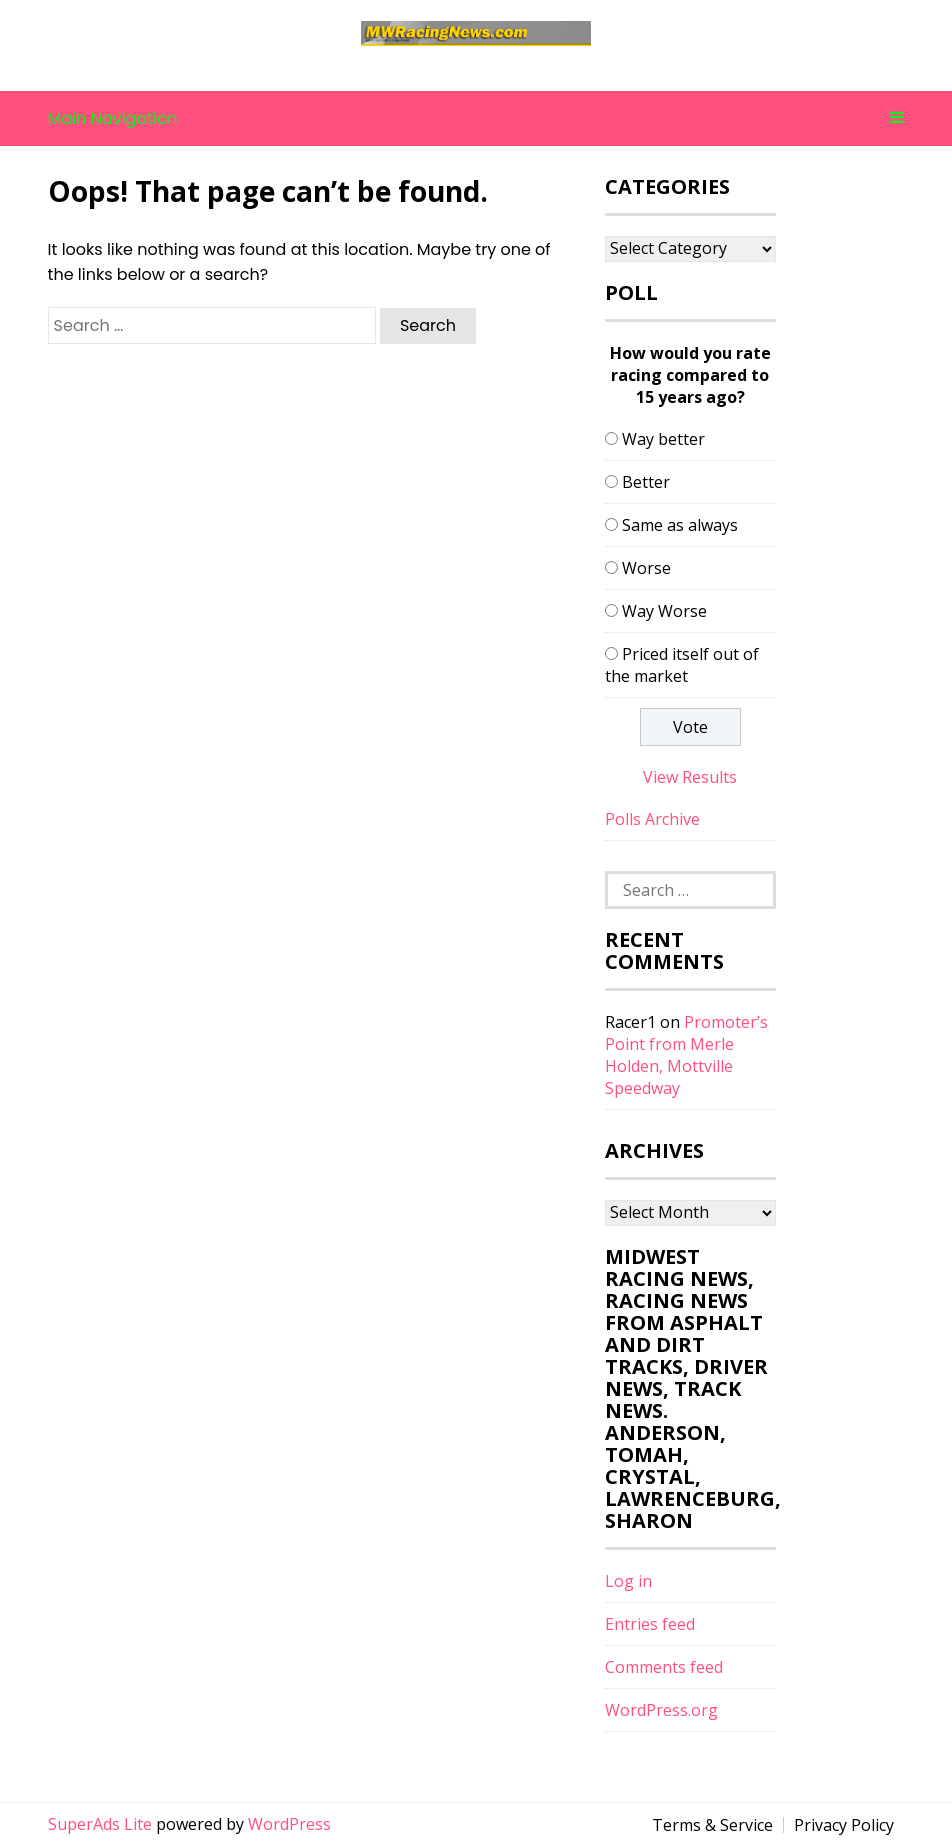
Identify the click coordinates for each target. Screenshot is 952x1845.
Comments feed (664, 1667)
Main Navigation (476, 118)
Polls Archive (652, 819)
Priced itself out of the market (682, 665)
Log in (628, 1581)
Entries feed (650, 1624)
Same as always (680, 525)
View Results (690, 777)
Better (646, 482)
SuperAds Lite (100, 1824)
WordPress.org (661, 1710)
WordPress (289, 1824)
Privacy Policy (844, 1825)
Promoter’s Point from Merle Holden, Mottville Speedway (686, 1055)
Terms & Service (712, 1825)
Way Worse (664, 611)
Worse (646, 568)
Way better (663, 439)
